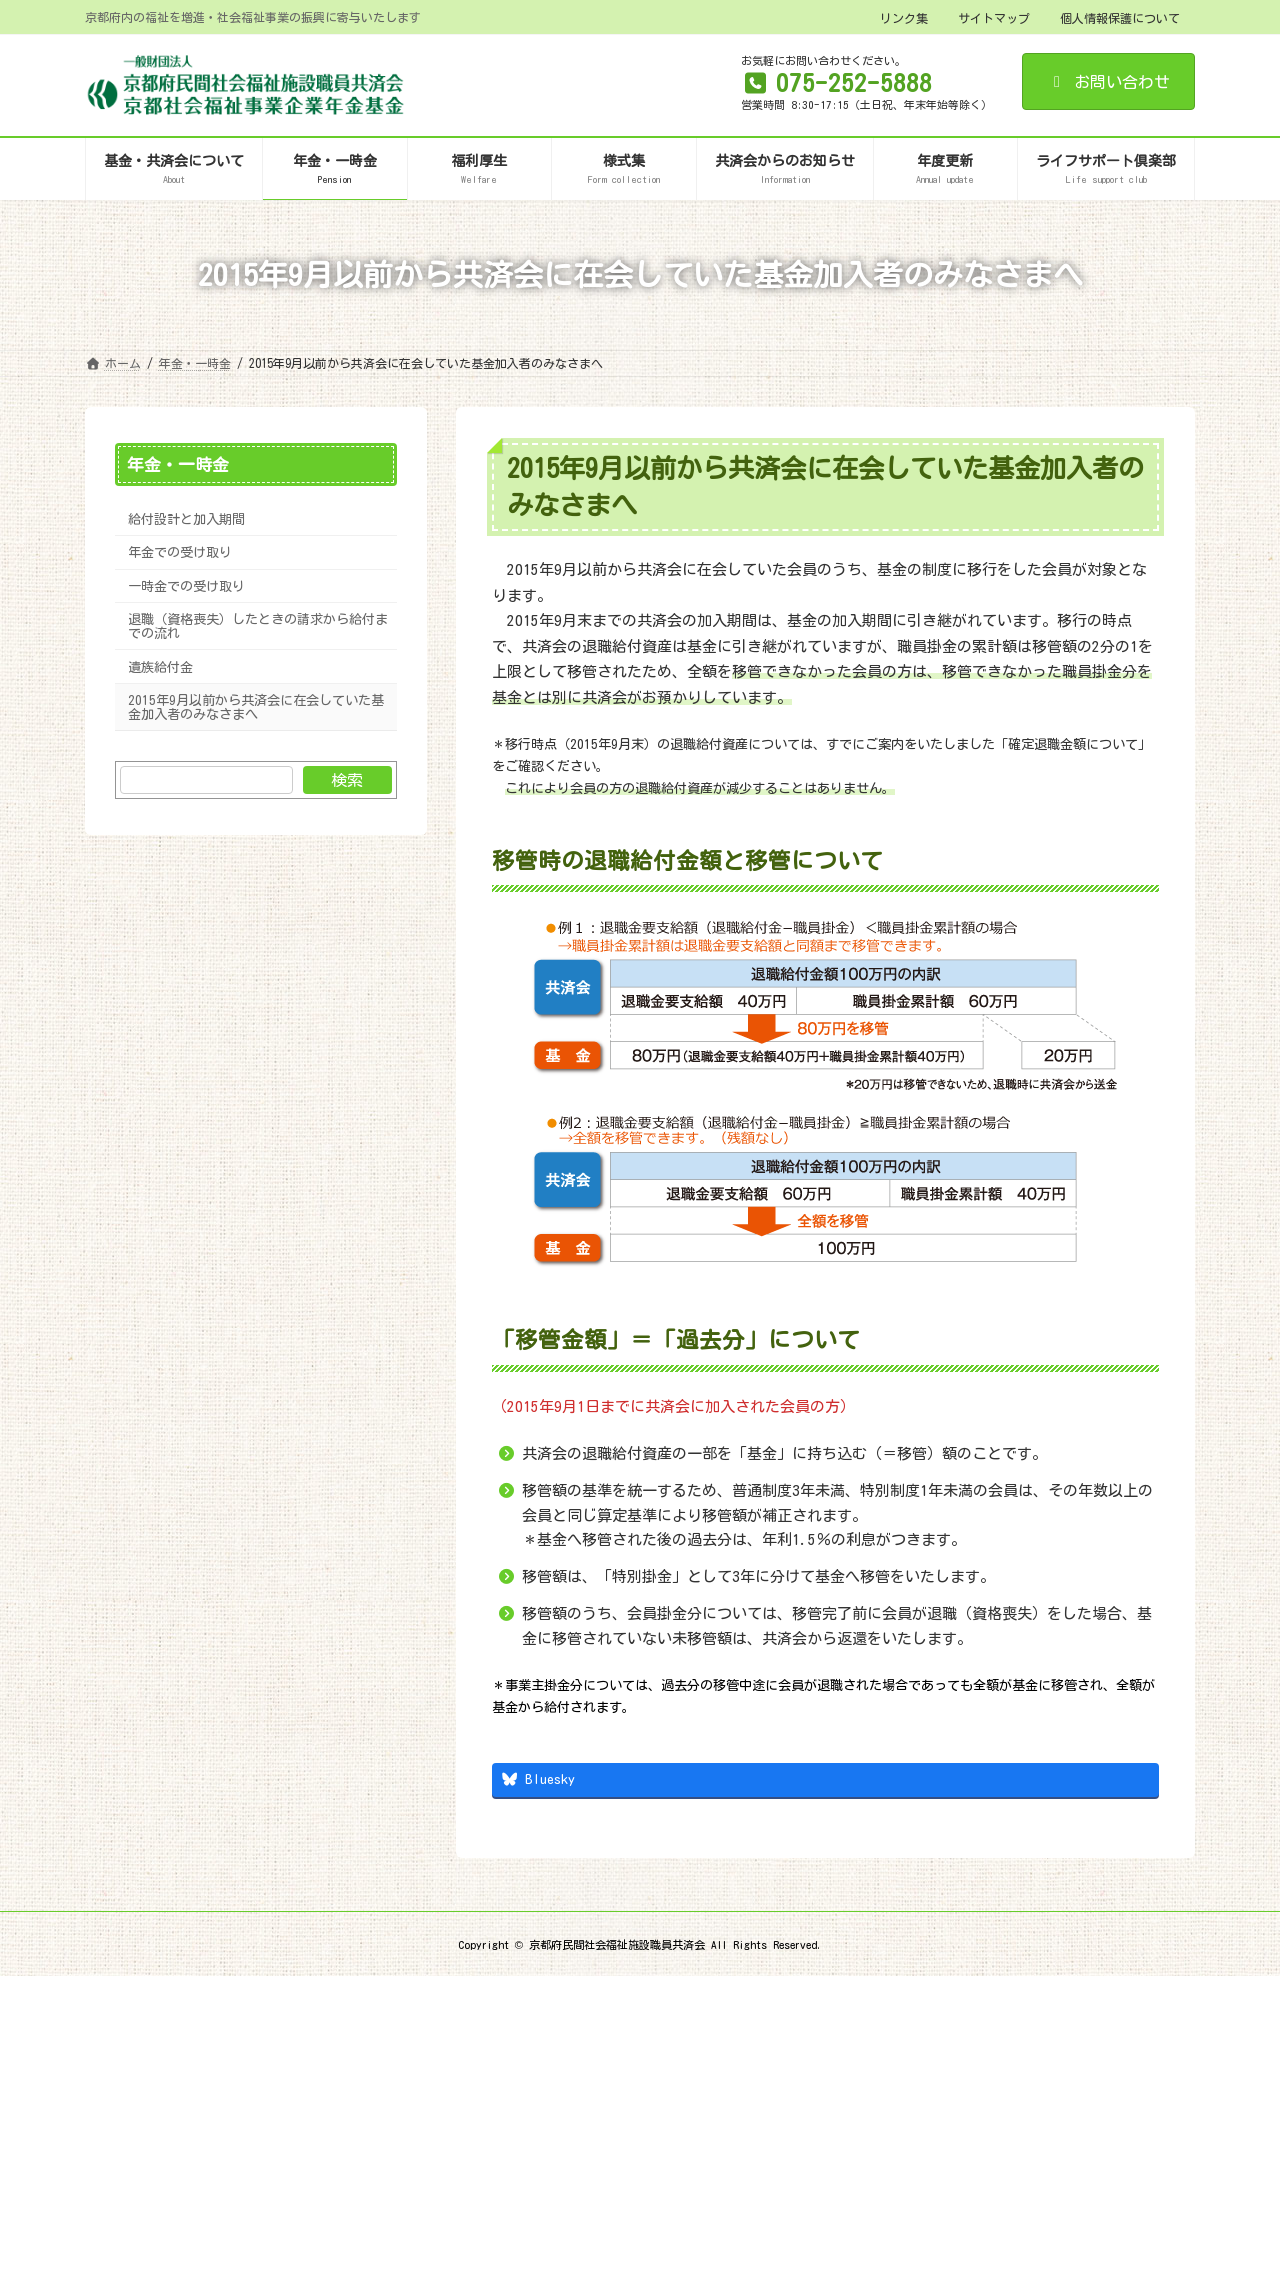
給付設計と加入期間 (186, 519)
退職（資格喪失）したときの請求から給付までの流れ (258, 626)
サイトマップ (994, 18)
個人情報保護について (1120, 18)
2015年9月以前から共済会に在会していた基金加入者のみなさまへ (256, 707)
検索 (347, 780)
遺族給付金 (160, 666)
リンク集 (904, 18)
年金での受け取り (180, 552)
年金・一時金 (178, 464)
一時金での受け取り (186, 586)
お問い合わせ (1108, 82)
